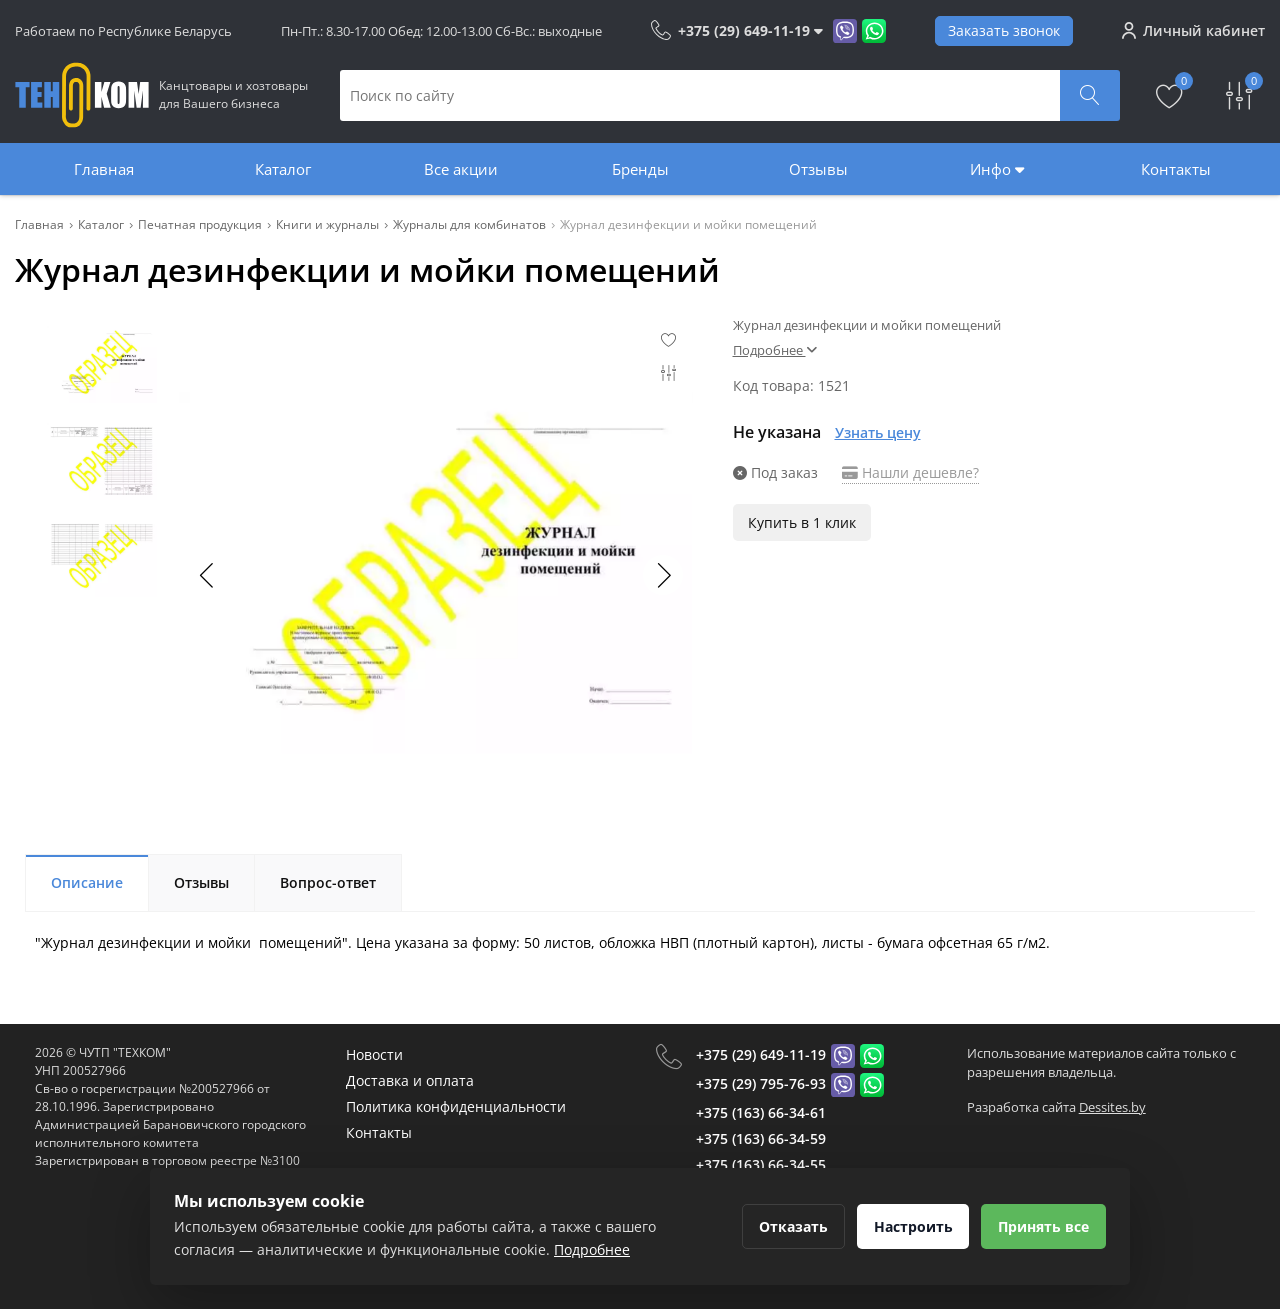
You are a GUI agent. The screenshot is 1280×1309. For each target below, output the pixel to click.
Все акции (461, 169)
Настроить (906, 1226)
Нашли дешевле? (910, 472)
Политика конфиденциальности (456, 1106)
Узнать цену (878, 432)
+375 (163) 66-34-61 (761, 1112)
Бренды (640, 169)
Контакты (1176, 169)
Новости (374, 1054)
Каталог (283, 169)
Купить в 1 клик (802, 522)
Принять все (1041, 1226)
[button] (663, 575)
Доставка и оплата (410, 1080)
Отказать (782, 1226)
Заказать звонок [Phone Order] (1004, 30)
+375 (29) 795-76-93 (761, 1083)
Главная (104, 169)
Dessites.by (1112, 1107)
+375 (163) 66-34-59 (761, 1138)
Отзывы (818, 169)
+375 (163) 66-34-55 (761, 1164)
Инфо (997, 169)
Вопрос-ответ (328, 882)
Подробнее (775, 350)
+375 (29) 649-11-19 (761, 1054)
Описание (87, 882)
